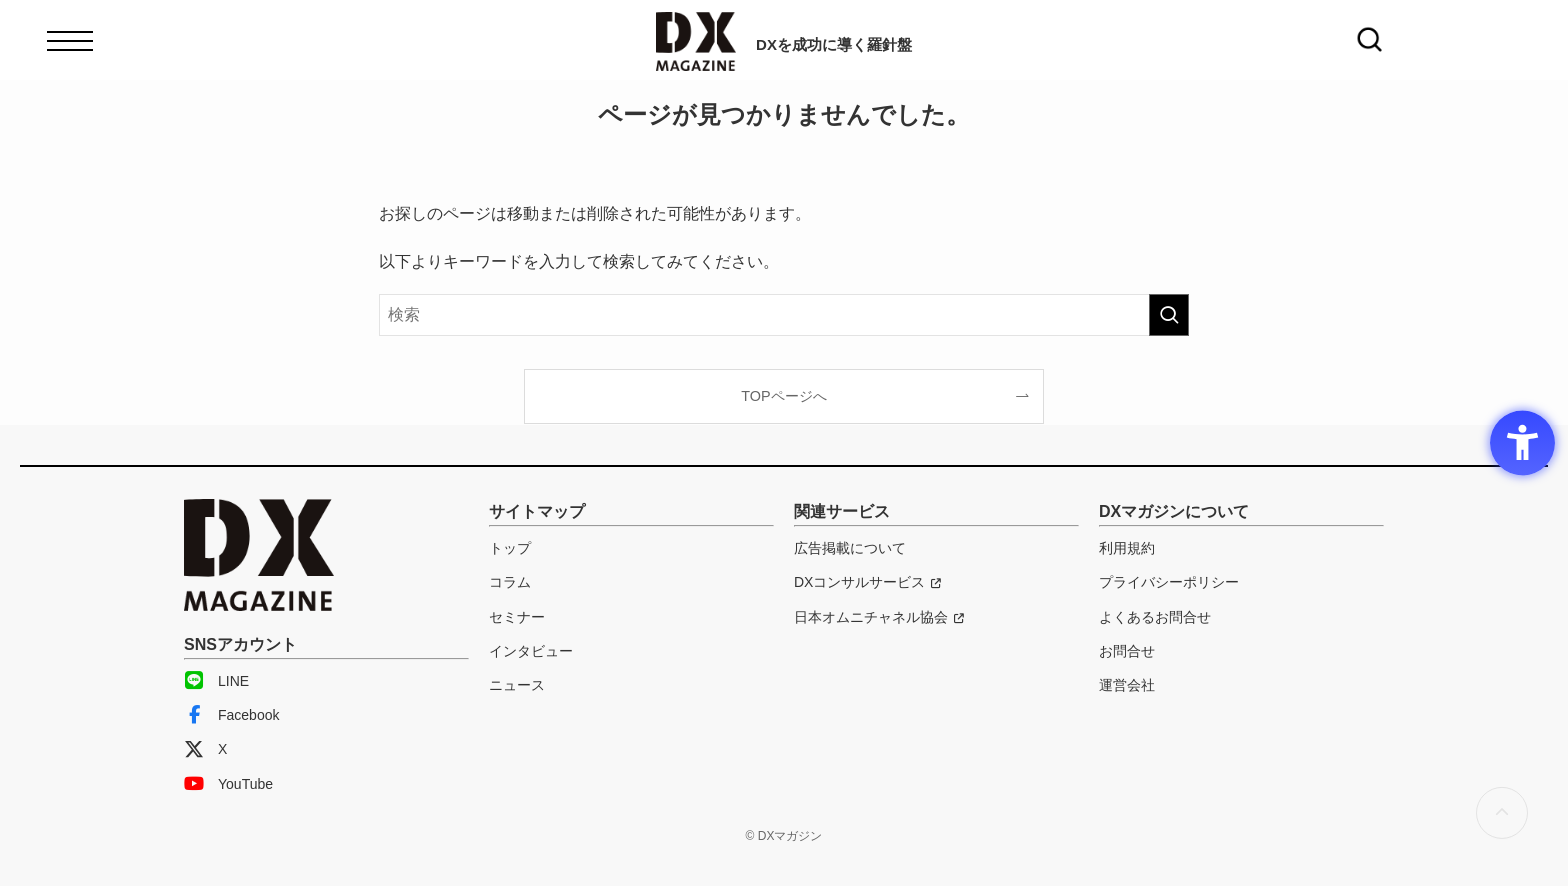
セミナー (517, 617)
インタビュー (531, 651)
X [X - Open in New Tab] (205, 749)
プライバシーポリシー (1169, 582)
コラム (510, 582)
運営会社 (1127, 685)
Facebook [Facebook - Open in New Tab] (231, 715)
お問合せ (1127, 651)
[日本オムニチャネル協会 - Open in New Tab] (879, 617)
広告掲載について (850, 548)
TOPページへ (783, 396)
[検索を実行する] (1169, 315)
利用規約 (1127, 548)
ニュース (517, 685)
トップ (510, 548)
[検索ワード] (784, 315)
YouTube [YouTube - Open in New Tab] (228, 784)
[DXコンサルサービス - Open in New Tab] (867, 582)
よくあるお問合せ (1155, 617)
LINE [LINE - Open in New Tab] (216, 681)
